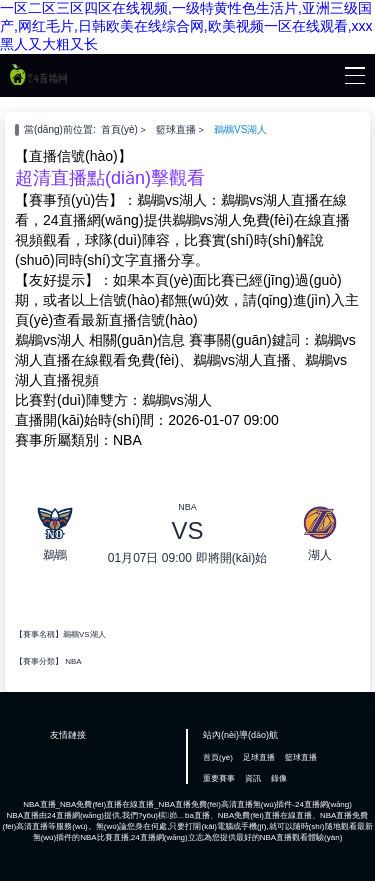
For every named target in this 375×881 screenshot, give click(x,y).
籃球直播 (176, 129)
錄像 (279, 778)
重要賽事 (219, 778)
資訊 (253, 778)
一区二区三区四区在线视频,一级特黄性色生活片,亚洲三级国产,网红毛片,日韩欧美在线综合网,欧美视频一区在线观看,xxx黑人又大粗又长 (186, 26)
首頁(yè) (119, 129)
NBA (73, 661)
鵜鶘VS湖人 (240, 129)
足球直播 (259, 757)
